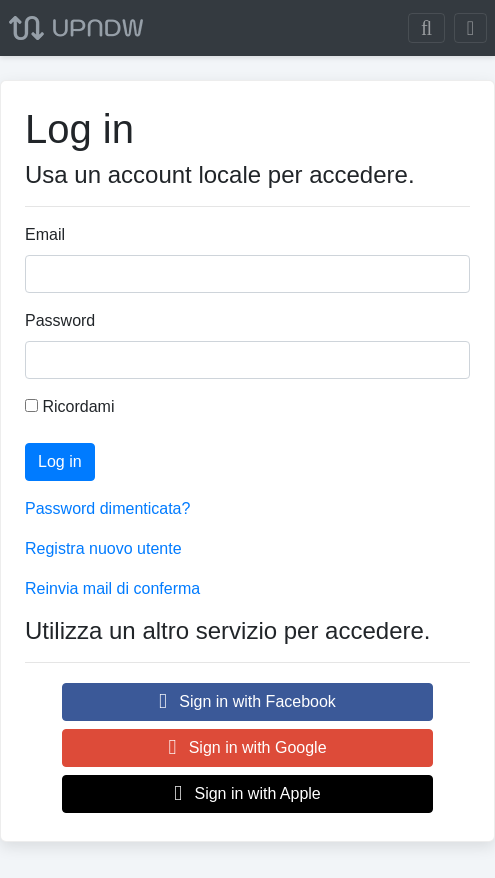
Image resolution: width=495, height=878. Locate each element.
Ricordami (69, 406)
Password (60, 320)
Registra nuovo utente (103, 548)
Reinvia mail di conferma (112, 588)
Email (45, 234)
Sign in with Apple (247, 793)
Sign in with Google (247, 747)
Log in (60, 461)
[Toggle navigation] (470, 28)
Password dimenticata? (107, 508)
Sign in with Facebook (247, 701)
